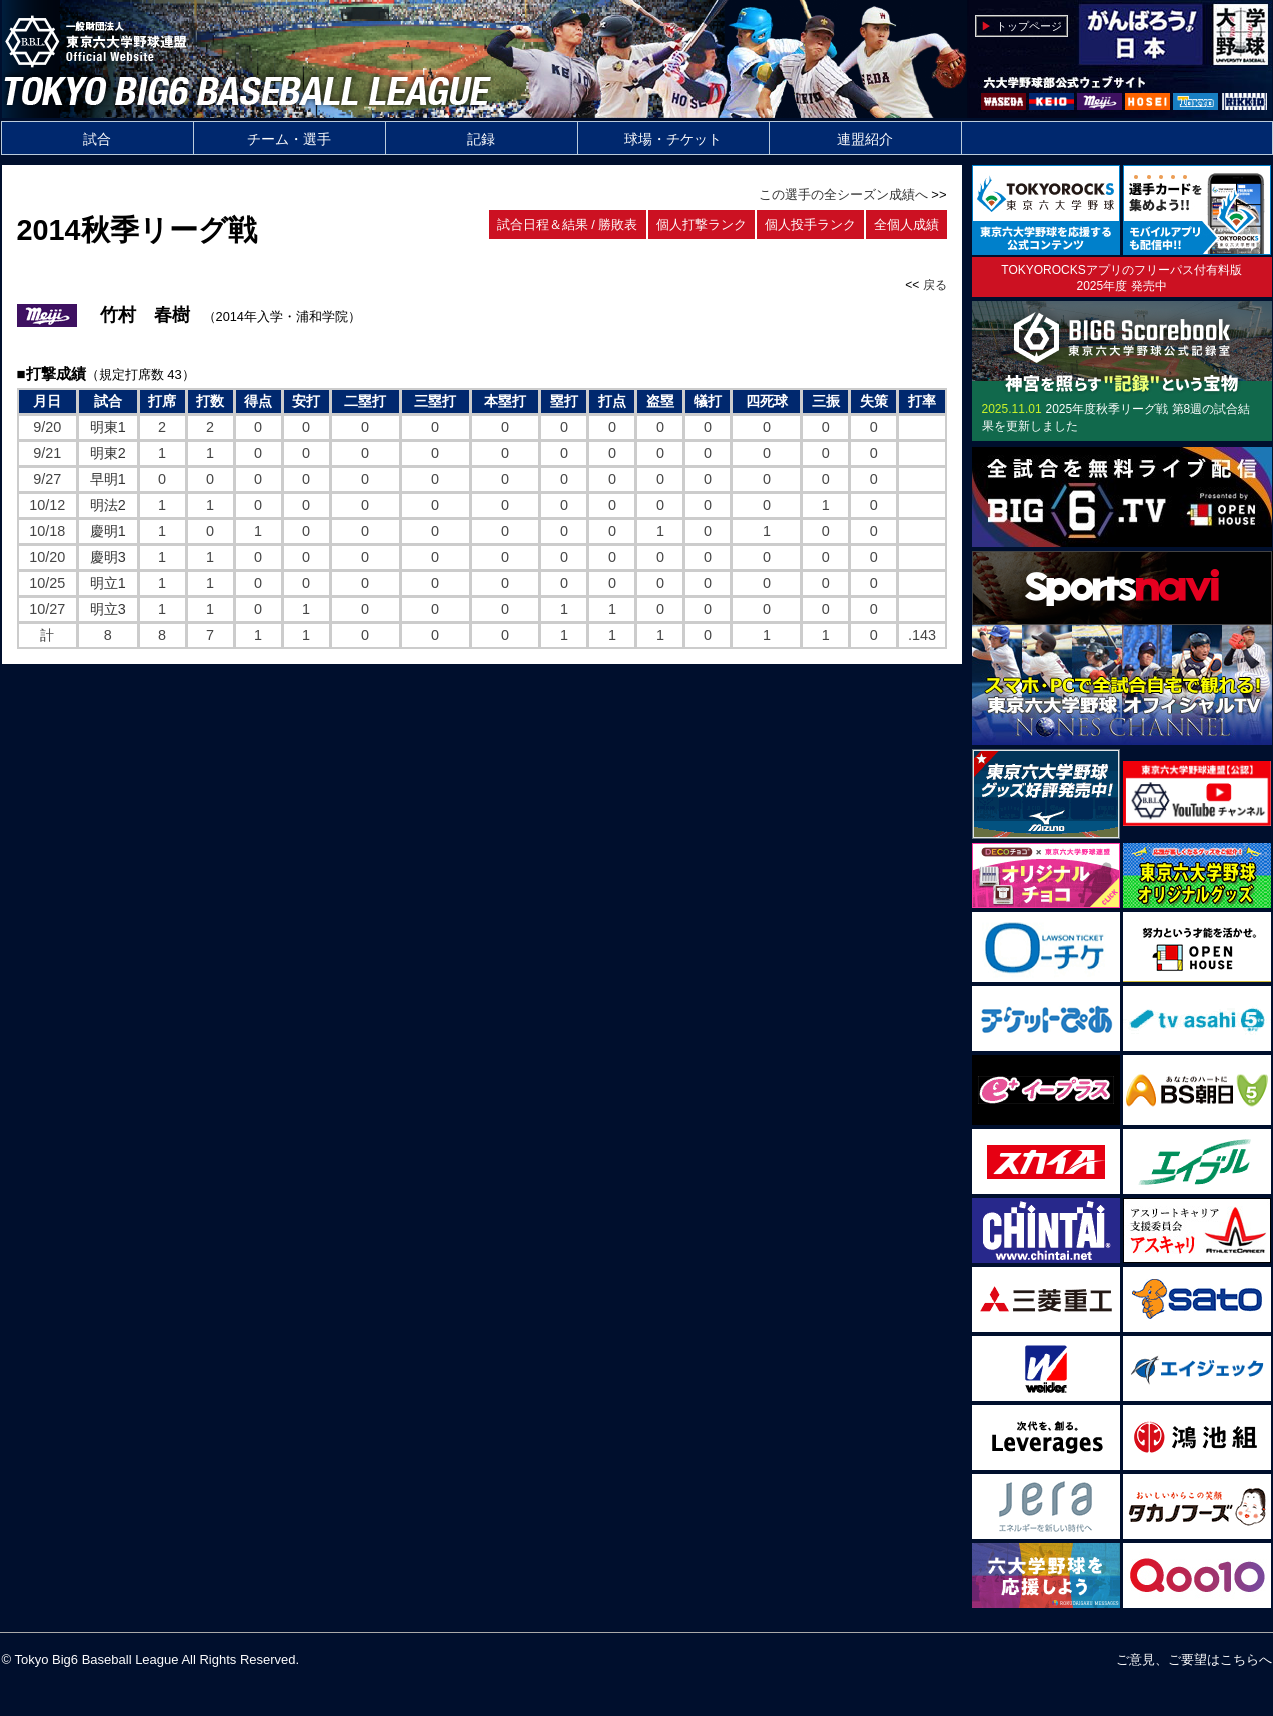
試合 (97, 139)
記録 (481, 139)
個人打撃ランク (701, 224)
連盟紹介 (865, 139)
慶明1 (108, 531)
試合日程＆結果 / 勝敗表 (567, 224)
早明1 (108, 479)
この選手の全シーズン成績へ (843, 194)
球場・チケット (673, 139)
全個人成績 (906, 224)
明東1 (108, 427)
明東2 (108, 453)
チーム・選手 (289, 139)
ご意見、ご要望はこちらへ (1194, 1659)
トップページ (1029, 26)
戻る (935, 285)
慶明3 (108, 557)
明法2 (108, 505)
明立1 (108, 583)
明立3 (108, 609)
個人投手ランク (810, 224)
